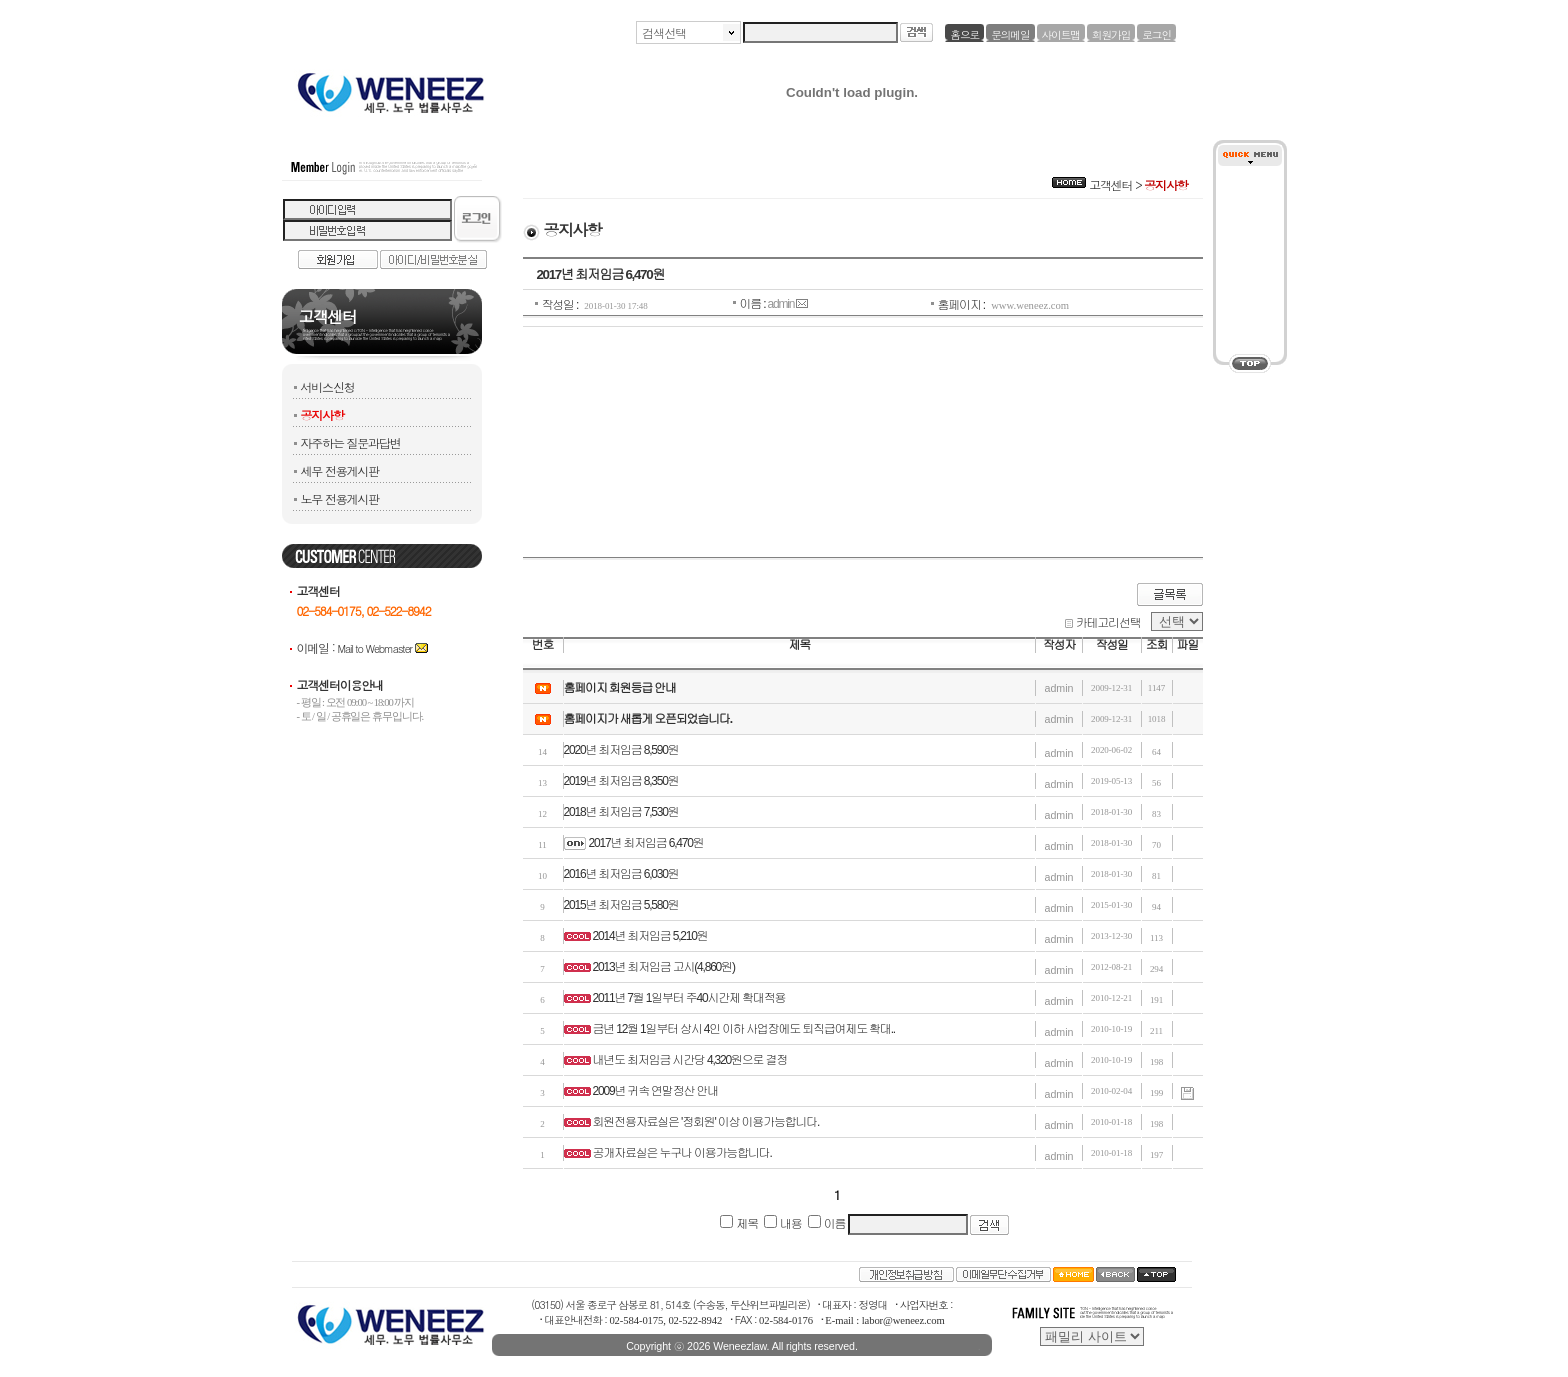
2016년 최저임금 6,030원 (621, 874)
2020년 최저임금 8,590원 (621, 750)
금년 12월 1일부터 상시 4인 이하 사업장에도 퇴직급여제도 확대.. (744, 1029)
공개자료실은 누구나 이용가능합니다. (682, 1153)
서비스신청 (328, 386)
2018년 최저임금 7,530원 (621, 812)
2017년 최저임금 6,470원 (646, 843)
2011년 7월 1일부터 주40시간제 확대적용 (689, 998)
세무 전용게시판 (340, 470)
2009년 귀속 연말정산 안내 (656, 1091)
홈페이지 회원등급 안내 (620, 688)
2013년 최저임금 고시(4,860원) (664, 967)
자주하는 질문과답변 (351, 442)
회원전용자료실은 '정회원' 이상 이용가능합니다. (706, 1122)
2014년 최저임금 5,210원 (650, 936)
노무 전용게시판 (340, 498)
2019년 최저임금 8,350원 (621, 781)
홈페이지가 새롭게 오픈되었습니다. (648, 719)
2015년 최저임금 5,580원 (621, 905)
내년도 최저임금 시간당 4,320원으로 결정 (690, 1060)
